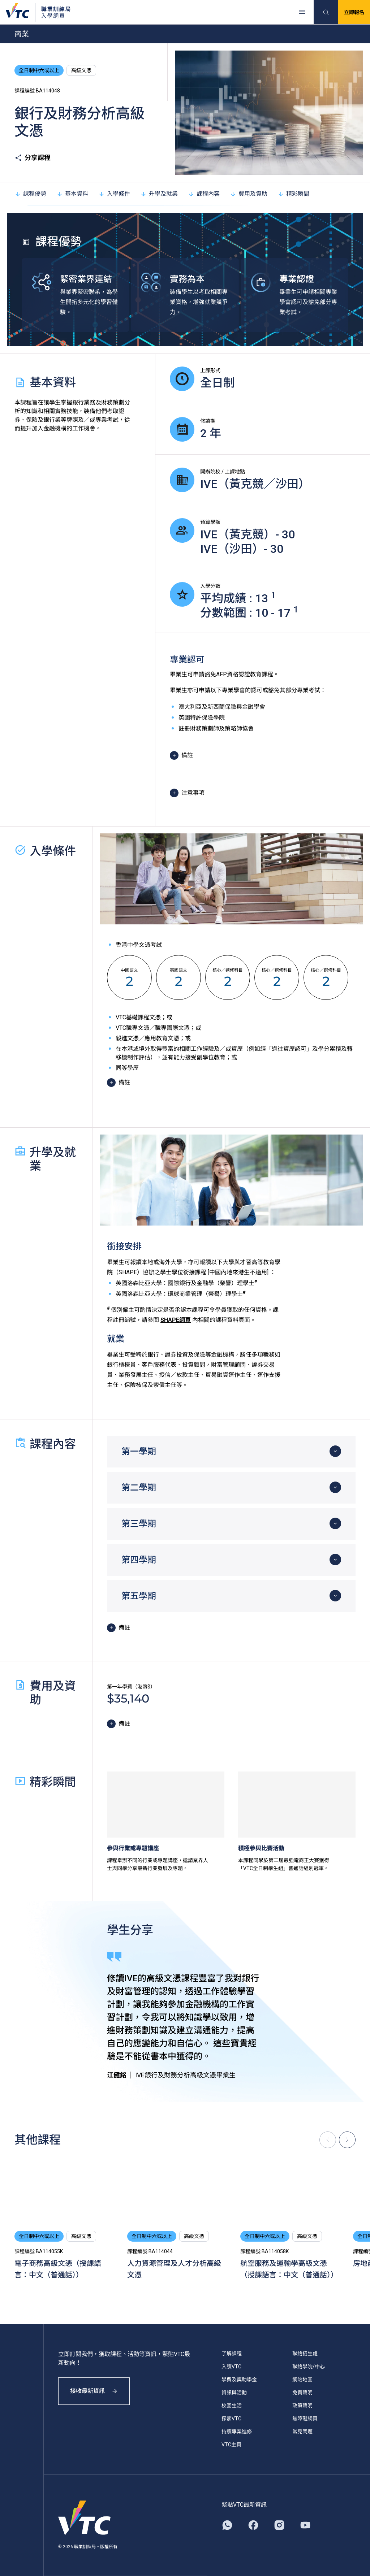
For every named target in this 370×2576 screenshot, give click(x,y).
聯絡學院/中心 (308, 2366)
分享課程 (32, 157)
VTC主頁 (231, 2444)
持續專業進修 (236, 2431)
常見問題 (302, 2431)
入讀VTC (231, 2366)
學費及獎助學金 (239, 2379)
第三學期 (138, 1524)
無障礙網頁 (305, 2418)
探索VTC (231, 2418)
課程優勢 (30, 193)
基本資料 (72, 193)
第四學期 (138, 1560)
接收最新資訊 (94, 2391)
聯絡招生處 (305, 2353)
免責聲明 (302, 2392)
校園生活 (231, 2405)
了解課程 (231, 2353)
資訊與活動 (234, 2392)
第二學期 (138, 1488)
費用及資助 (248, 193)
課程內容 (204, 193)
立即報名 (354, 12)
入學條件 (114, 193)
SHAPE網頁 (175, 1320)
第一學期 (138, 1452)
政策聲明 (302, 2405)
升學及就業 (159, 193)
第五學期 (138, 1596)
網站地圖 (302, 2379)
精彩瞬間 (293, 193)
